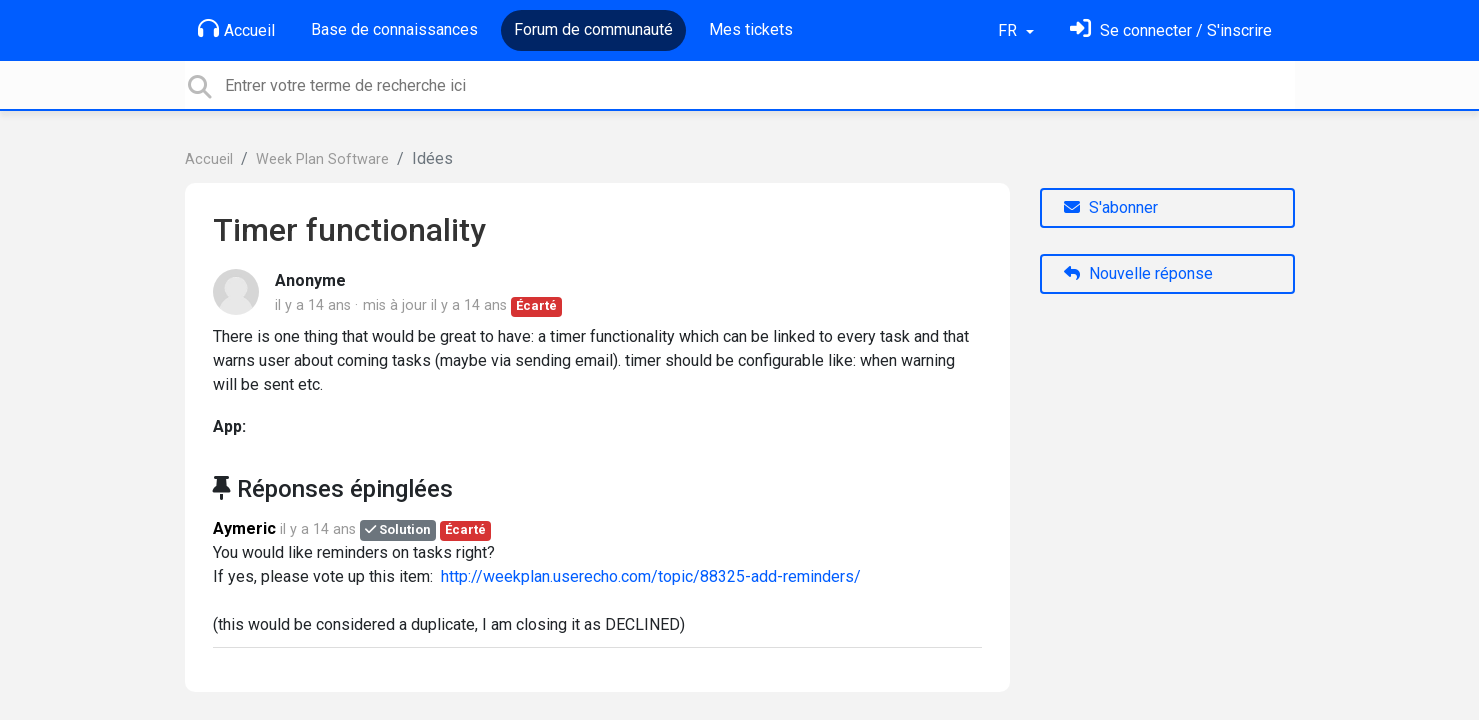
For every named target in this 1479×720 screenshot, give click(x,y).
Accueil (236, 29)
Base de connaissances (394, 29)
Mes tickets (751, 29)
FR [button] (1009, 30)
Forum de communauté (593, 29)
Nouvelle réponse (1138, 273)
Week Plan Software (322, 159)
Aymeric (244, 528)
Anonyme (310, 280)
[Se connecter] (1171, 30)
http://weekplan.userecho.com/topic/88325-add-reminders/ (651, 576)
